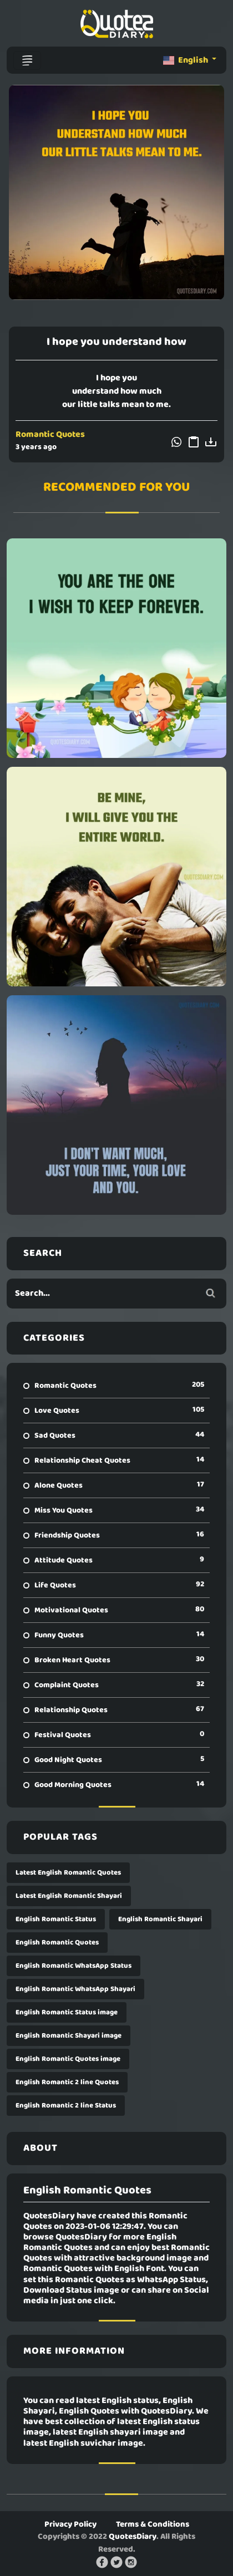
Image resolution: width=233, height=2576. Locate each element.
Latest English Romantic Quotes (68, 1872)
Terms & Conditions (152, 2524)
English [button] (186, 60)
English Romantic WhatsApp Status (73, 1966)
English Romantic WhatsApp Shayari (75, 1989)
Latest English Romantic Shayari (69, 1896)
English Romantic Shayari (160, 1919)
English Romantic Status (56, 1919)
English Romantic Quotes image (68, 2059)
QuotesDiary (132, 2536)
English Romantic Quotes (57, 1942)
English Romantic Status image (67, 2012)
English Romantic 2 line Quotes (67, 2082)
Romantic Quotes (50, 434)
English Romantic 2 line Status (66, 2105)
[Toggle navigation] (27, 60)
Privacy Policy (70, 2524)
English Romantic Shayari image (68, 2036)
